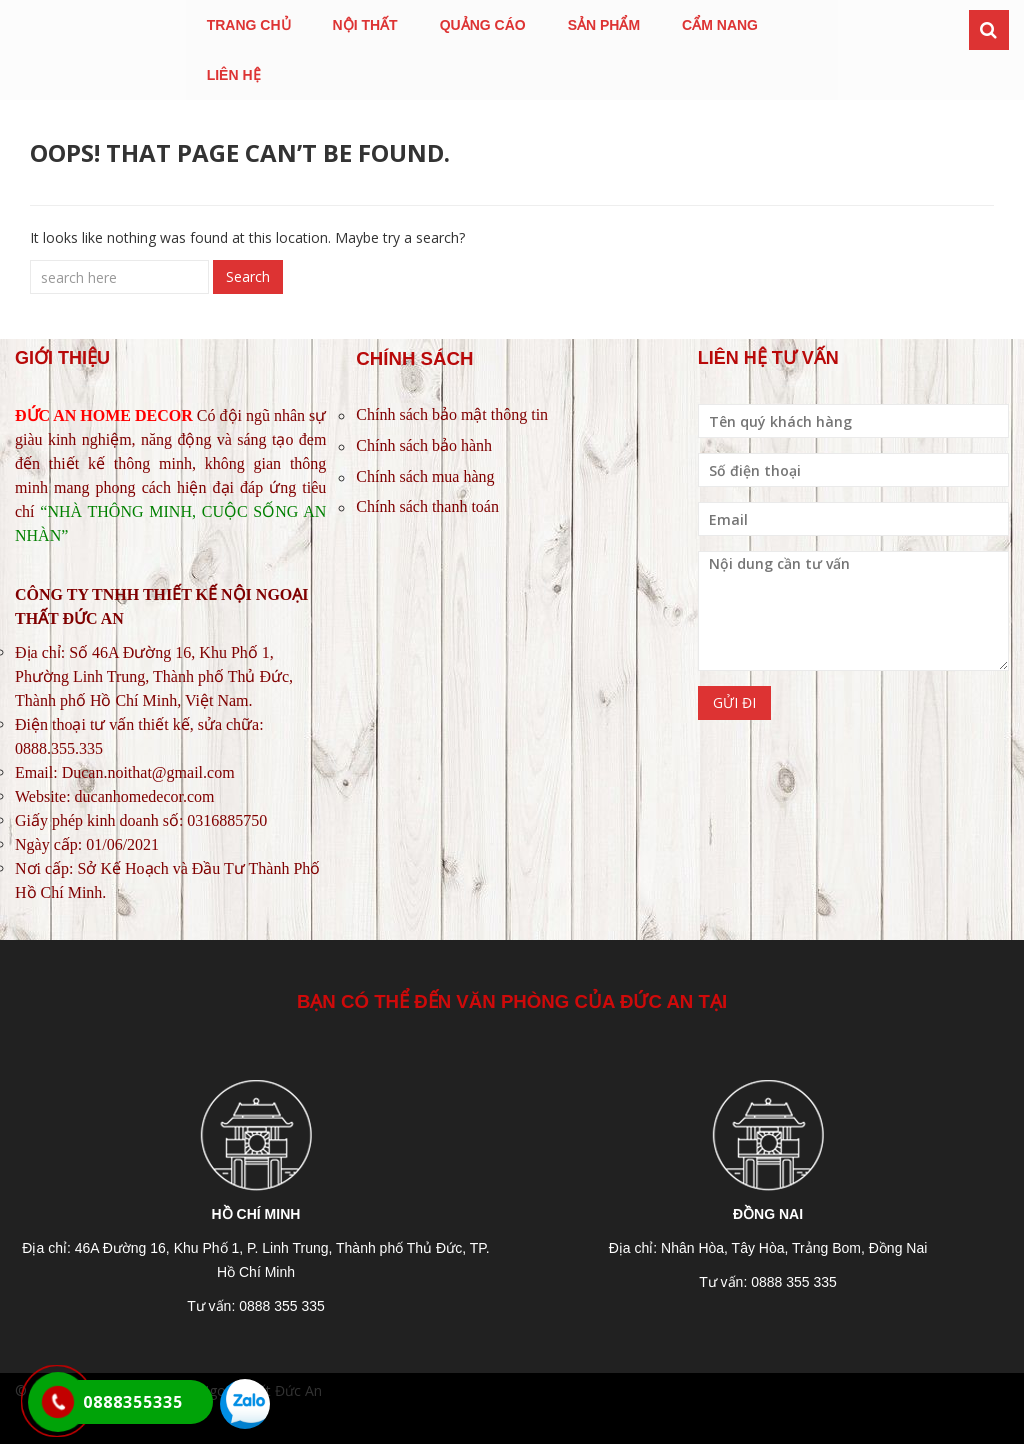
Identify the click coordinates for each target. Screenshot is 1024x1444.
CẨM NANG (720, 25)
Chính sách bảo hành (424, 445)
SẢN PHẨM (604, 25)
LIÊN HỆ (234, 75)
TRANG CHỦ (249, 25)
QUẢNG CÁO (483, 25)
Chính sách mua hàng (425, 476)
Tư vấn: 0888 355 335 (256, 1306)
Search (248, 276)
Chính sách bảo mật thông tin (452, 414)
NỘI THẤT (365, 25)
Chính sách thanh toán (427, 506)
